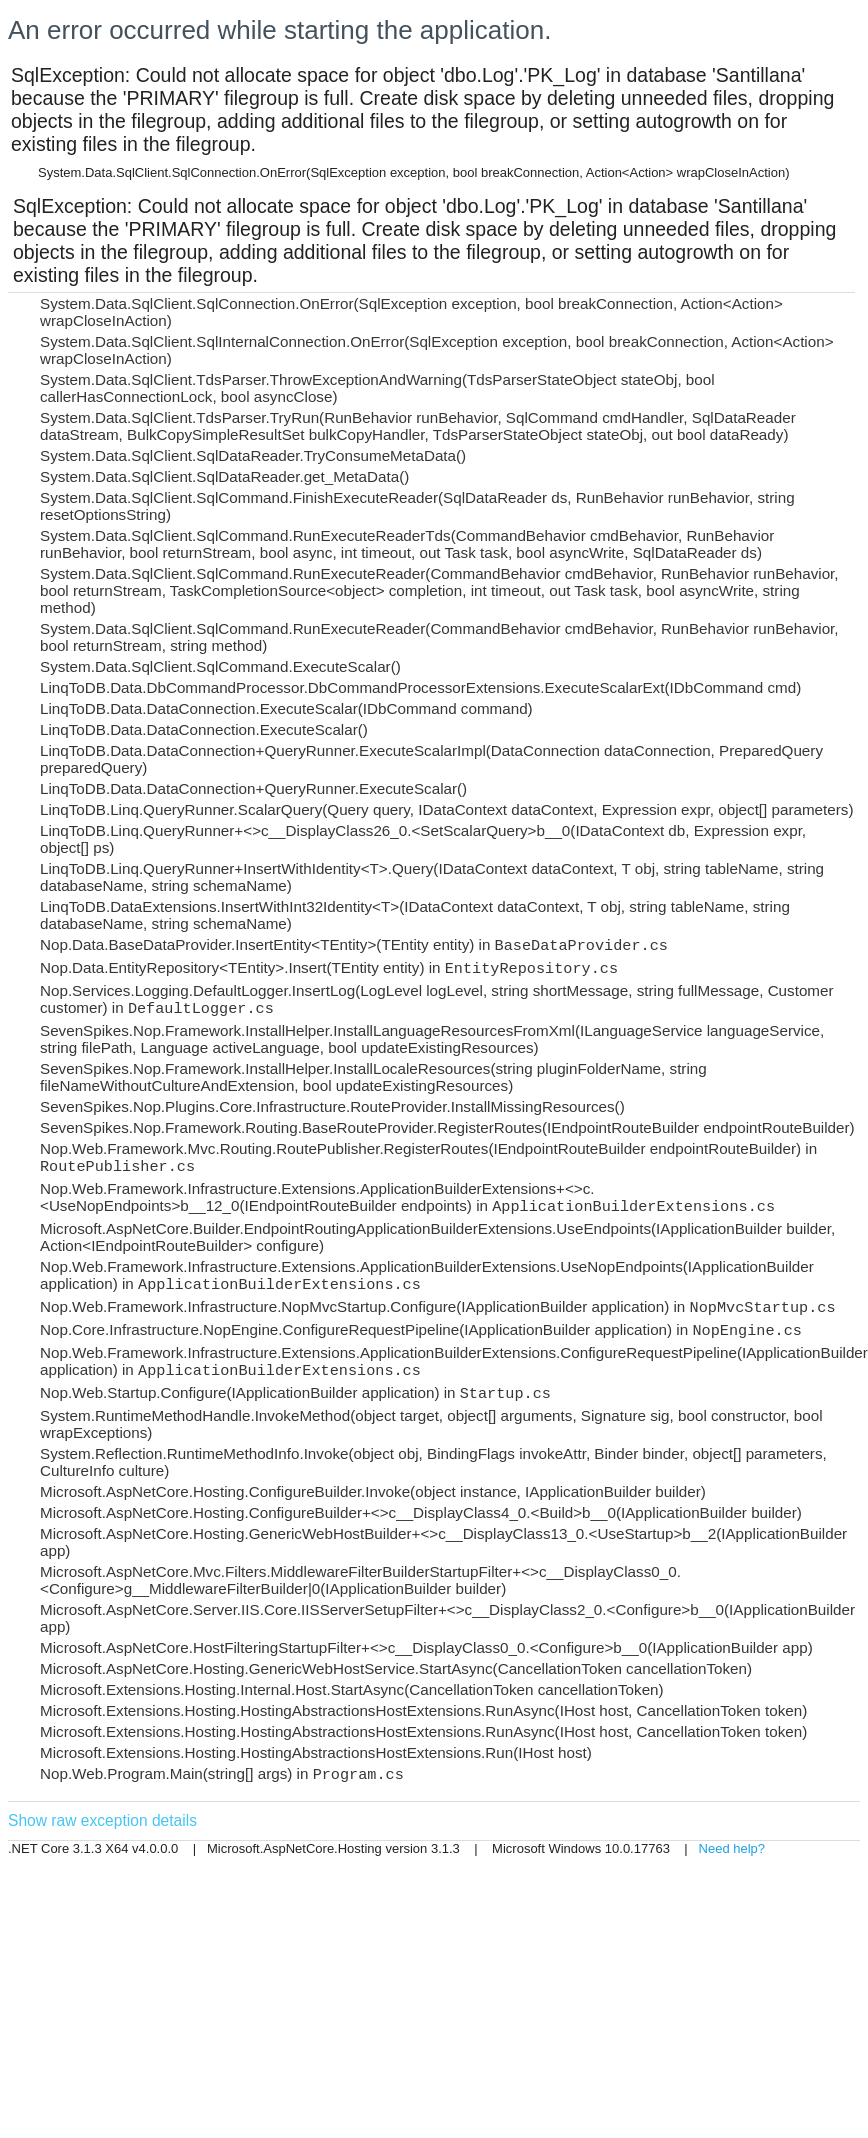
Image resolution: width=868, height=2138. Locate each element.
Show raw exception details (102, 1820)
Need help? (732, 1848)
